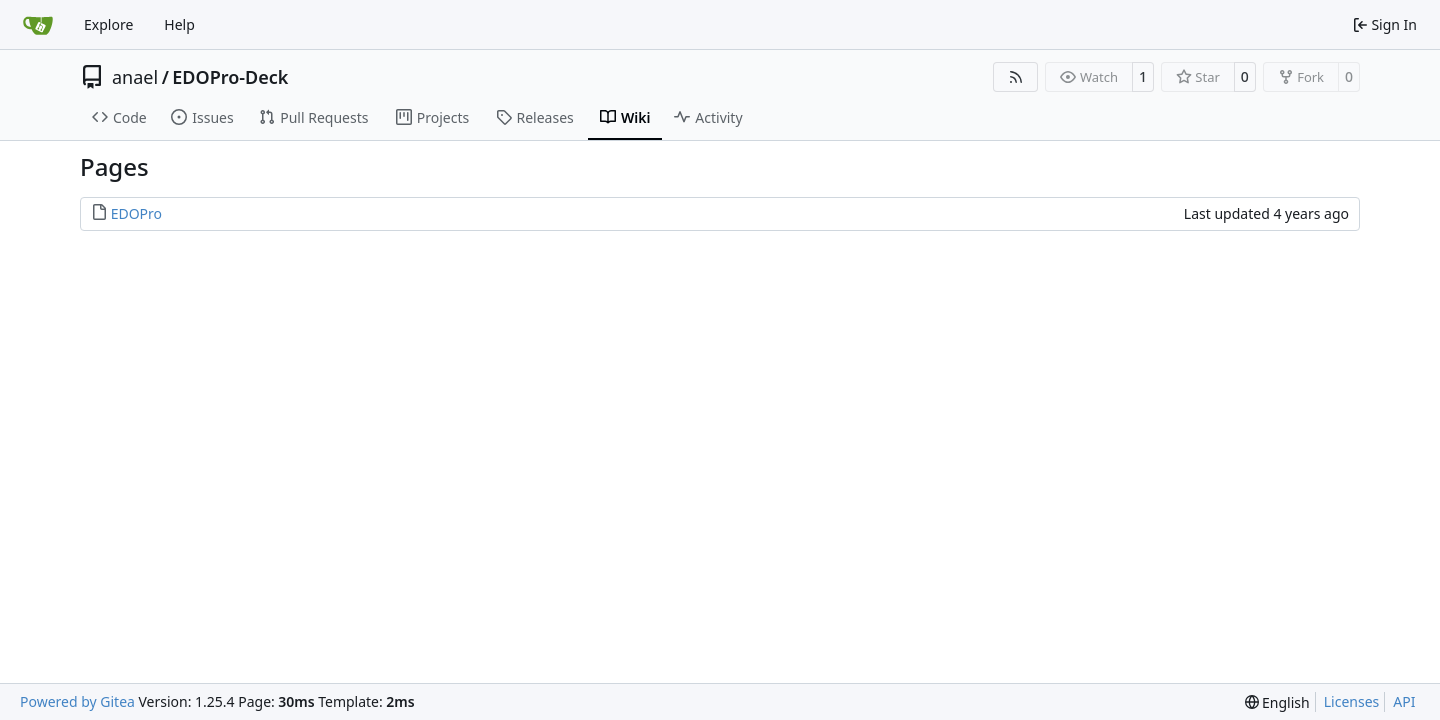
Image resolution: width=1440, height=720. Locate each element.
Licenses (1352, 701)
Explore (108, 24)
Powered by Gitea (77, 701)
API (1404, 701)
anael (135, 77)
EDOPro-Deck (230, 77)
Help (179, 24)
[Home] (38, 25)
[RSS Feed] (1016, 77)
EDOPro (136, 213)
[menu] (1277, 702)
